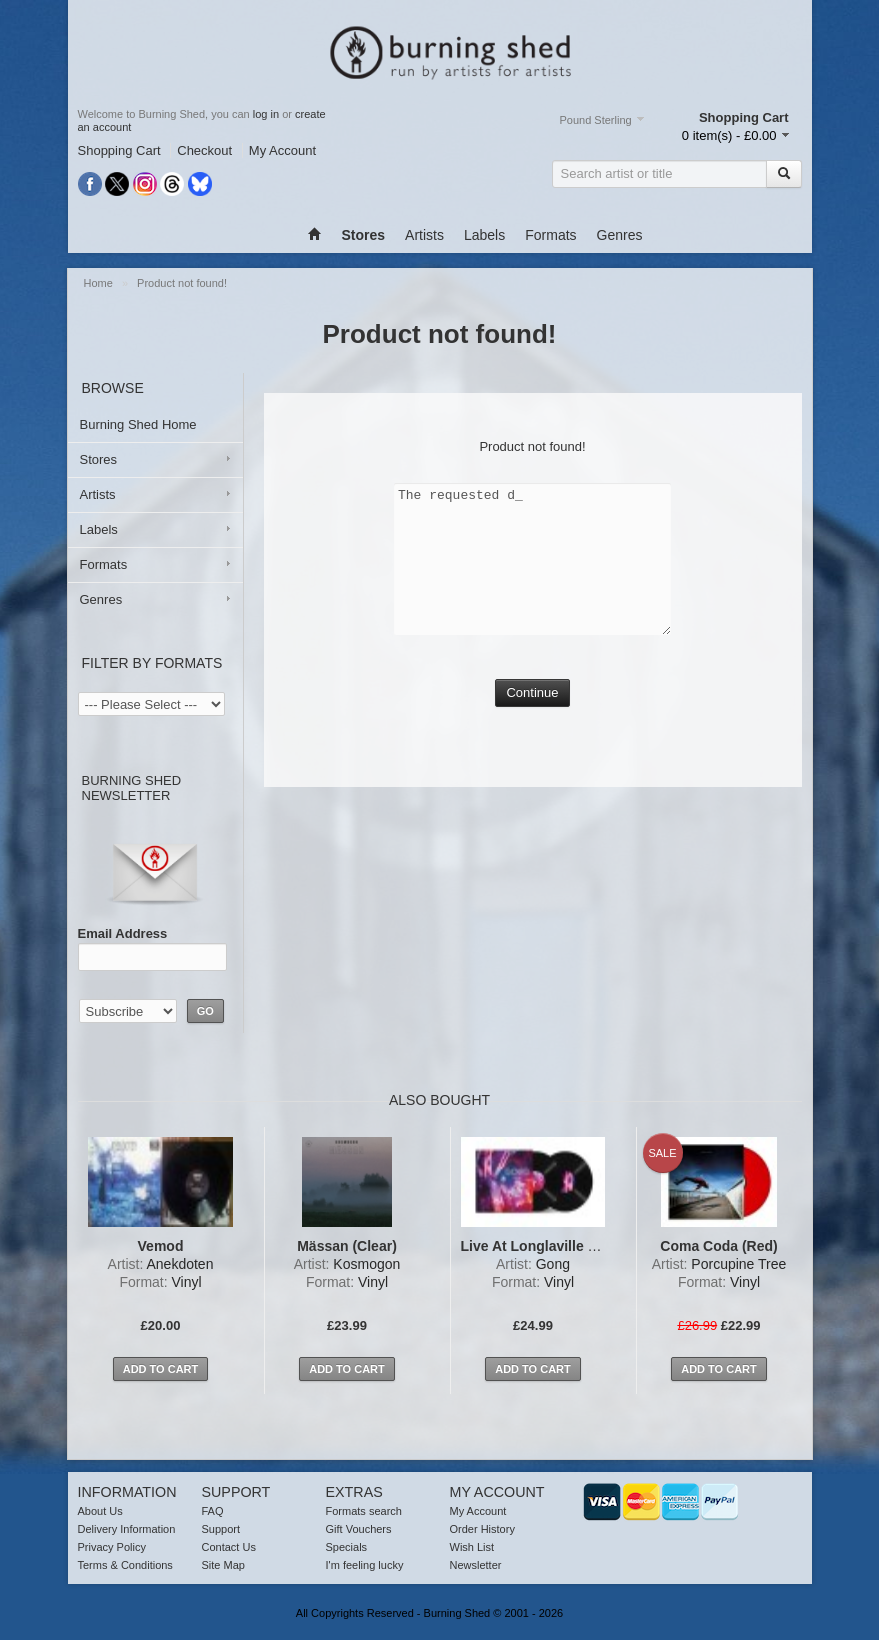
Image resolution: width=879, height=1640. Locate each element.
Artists (424, 235)
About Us (100, 1511)
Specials (347, 1547)
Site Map (223, 1565)
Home (100, 283)
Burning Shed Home (138, 424)
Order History (482, 1529)
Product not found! (182, 283)
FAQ (213, 1511)
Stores (99, 459)
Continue (532, 692)
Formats (550, 235)
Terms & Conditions (125, 1565)
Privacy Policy (112, 1547)
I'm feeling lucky (365, 1565)
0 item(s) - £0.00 (729, 135)
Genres (620, 235)
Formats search (364, 1511)
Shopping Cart (119, 150)
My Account (282, 150)
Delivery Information (127, 1529)
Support (221, 1529)
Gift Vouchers (359, 1529)
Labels (484, 235)
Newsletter (476, 1565)
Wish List (472, 1547)
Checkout (204, 150)
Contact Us (229, 1547)
